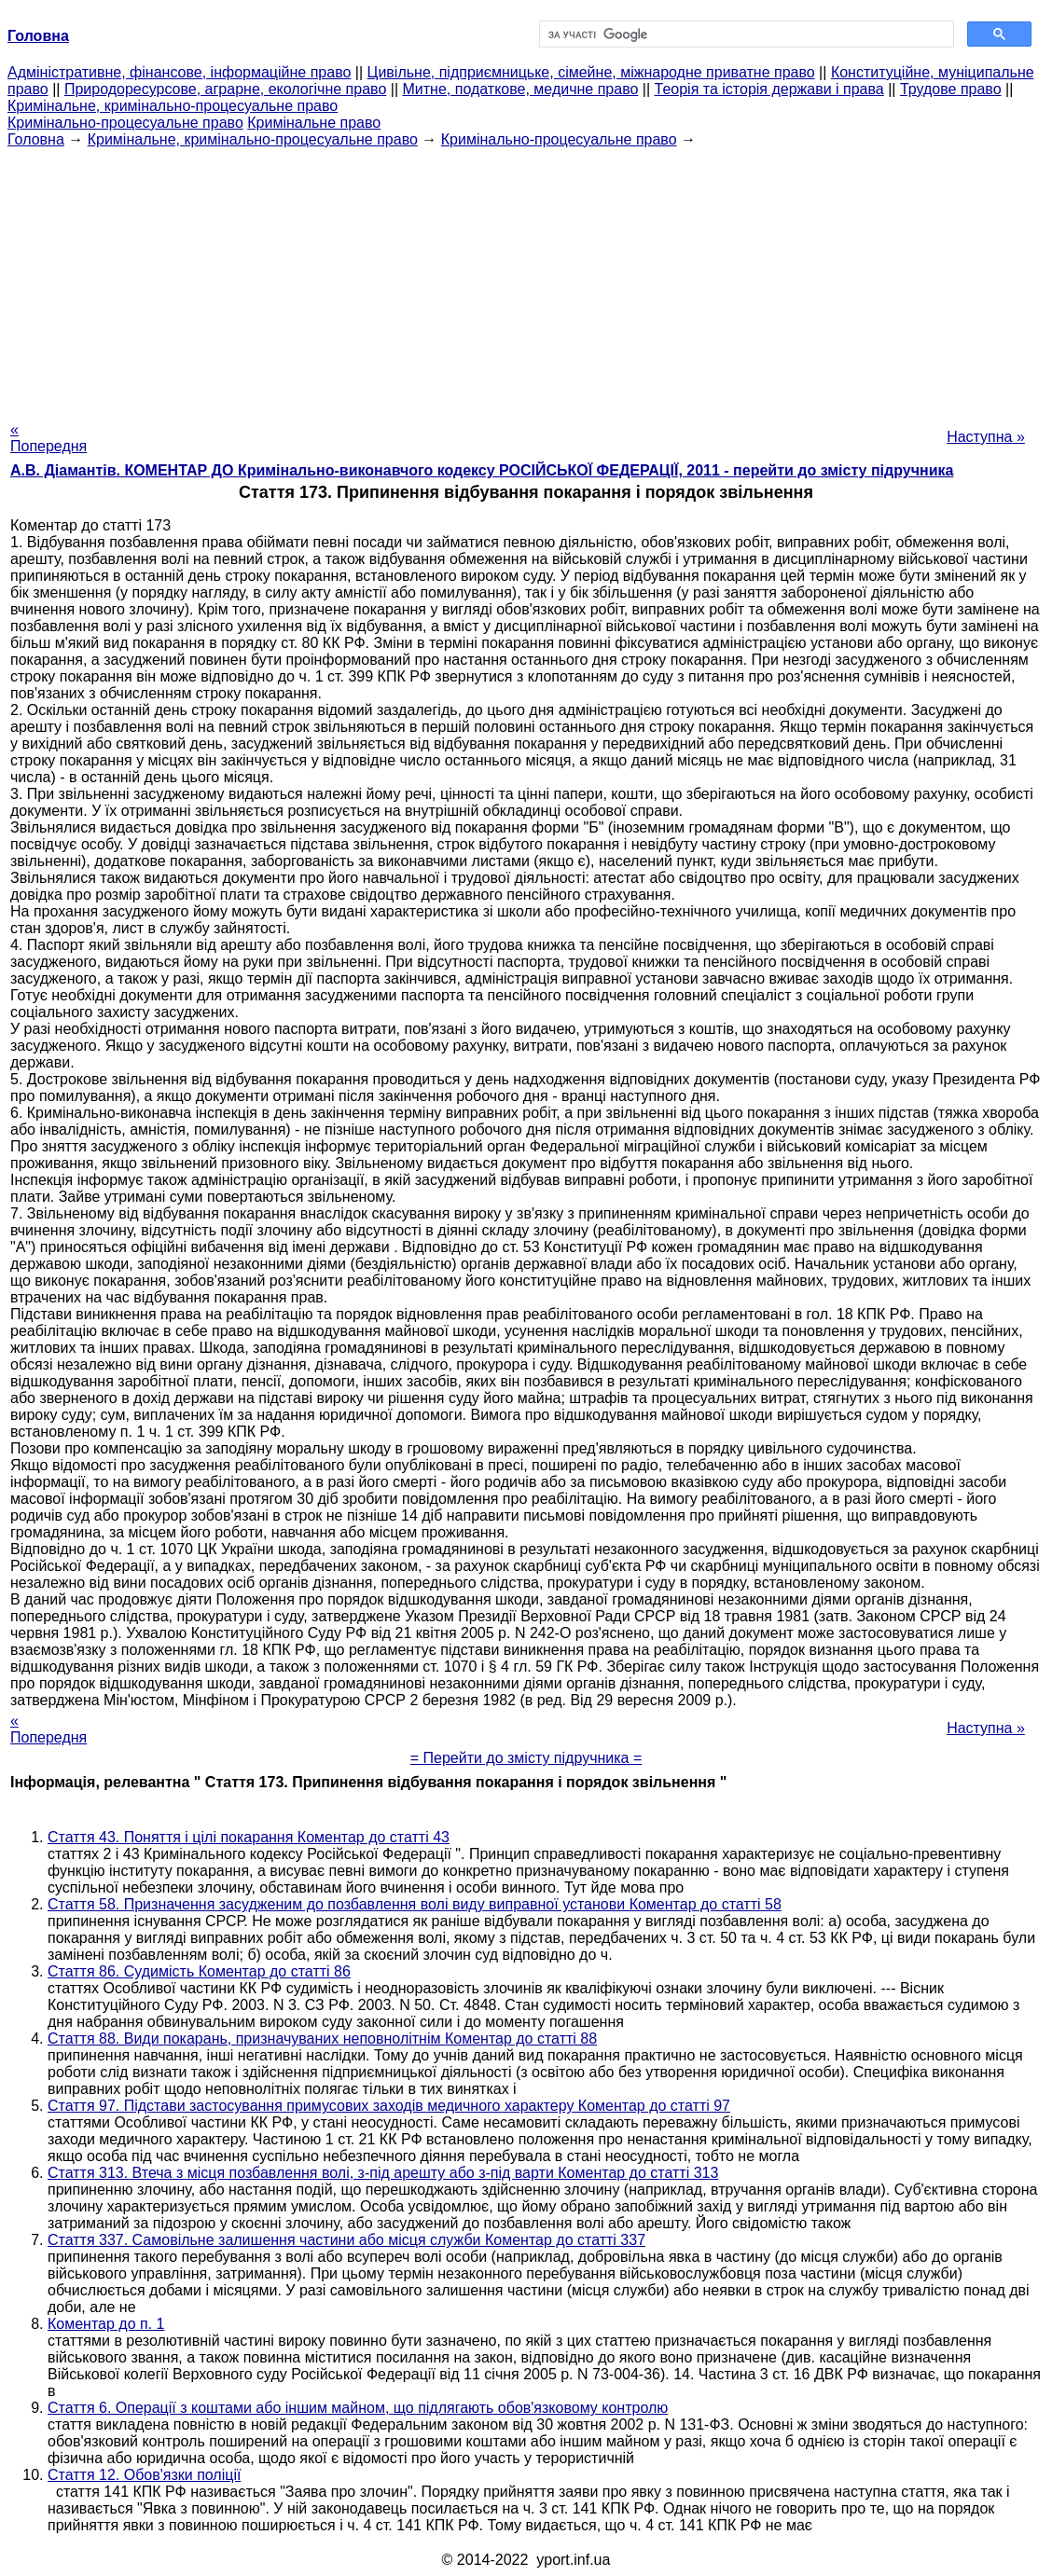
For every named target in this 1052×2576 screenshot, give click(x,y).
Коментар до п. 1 (106, 2324)
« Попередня (48, 437)
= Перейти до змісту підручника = (526, 1758)
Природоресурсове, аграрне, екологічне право (225, 89)
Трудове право (951, 89)
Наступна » (986, 437)
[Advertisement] (526, 278)
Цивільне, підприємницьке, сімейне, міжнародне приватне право (591, 72)
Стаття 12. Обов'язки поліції (144, 2475)
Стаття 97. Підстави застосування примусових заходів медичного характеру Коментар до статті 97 (389, 2106)
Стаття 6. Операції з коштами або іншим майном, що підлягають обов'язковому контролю (358, 2408)
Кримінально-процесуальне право (125, 123)
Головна (35, 139)
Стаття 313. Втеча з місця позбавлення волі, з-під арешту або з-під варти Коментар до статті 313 (383, 2173)
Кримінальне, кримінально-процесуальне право (172, 106)
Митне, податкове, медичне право (521, 89)
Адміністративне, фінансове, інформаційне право (179, 72)
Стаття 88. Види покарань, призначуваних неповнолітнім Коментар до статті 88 (322, 2038)
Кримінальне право (314, 123)
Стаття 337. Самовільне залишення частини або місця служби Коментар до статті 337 (346, 2240)
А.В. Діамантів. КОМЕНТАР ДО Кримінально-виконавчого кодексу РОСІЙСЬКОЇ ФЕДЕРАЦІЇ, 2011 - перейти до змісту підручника (481, 470)
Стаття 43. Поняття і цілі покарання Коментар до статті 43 (249, 1837)
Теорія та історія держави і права (769, 89)
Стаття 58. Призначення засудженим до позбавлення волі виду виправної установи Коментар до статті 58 (415, 1904)
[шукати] (744, 34)
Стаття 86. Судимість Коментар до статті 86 (199, 1971)
